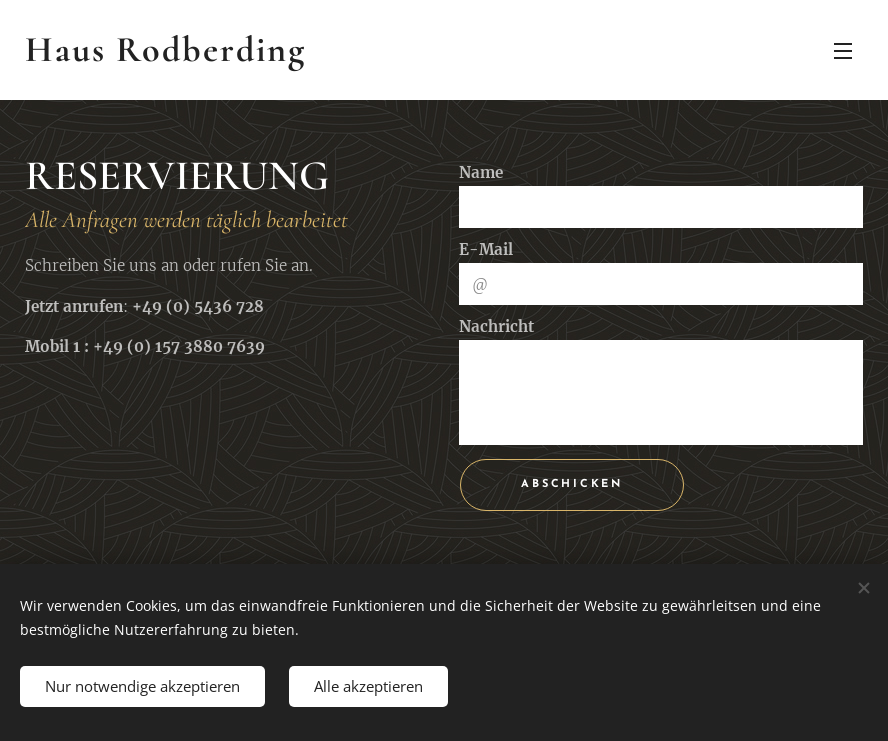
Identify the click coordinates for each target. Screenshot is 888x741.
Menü (843, 51)
